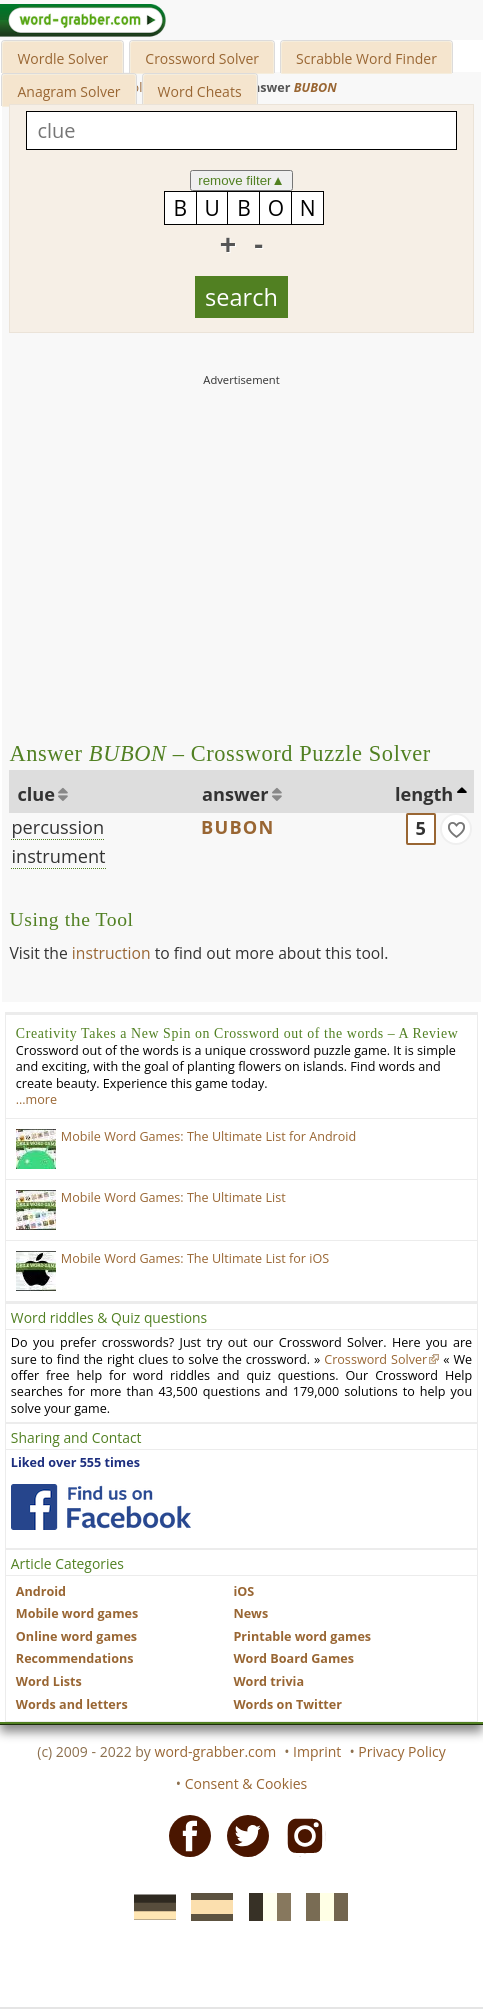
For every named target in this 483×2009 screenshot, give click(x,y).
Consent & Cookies (246, 1783)
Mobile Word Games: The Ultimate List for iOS (195, 1258)
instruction (111, 953)
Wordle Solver (62, 58)
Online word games (76, 1636)
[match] (456, 829)
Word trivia (268, 1681)
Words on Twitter (287, 1704)
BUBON (237, 827)
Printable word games (302, 1636)
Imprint (317, 1751)
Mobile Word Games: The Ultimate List (173, 1197)
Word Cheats (200, 91)
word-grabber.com (216, 1751)
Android (41, 1591)
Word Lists (49, 1681)
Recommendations (75, 1658)
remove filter (241, 180)
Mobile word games (77, 1613)
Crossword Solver (202, 58)
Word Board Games (293, 1658)
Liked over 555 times (75, 1462)
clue (36, 794)
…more (36, 1099)
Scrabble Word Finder (366, 58)
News (250, 1613)
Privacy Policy (401, 1751)
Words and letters (72, 1704)
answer (235, 794)
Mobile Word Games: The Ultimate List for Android (208, 1136)
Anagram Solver (68, 91)
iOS (243, 1591)
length (424, 794)
